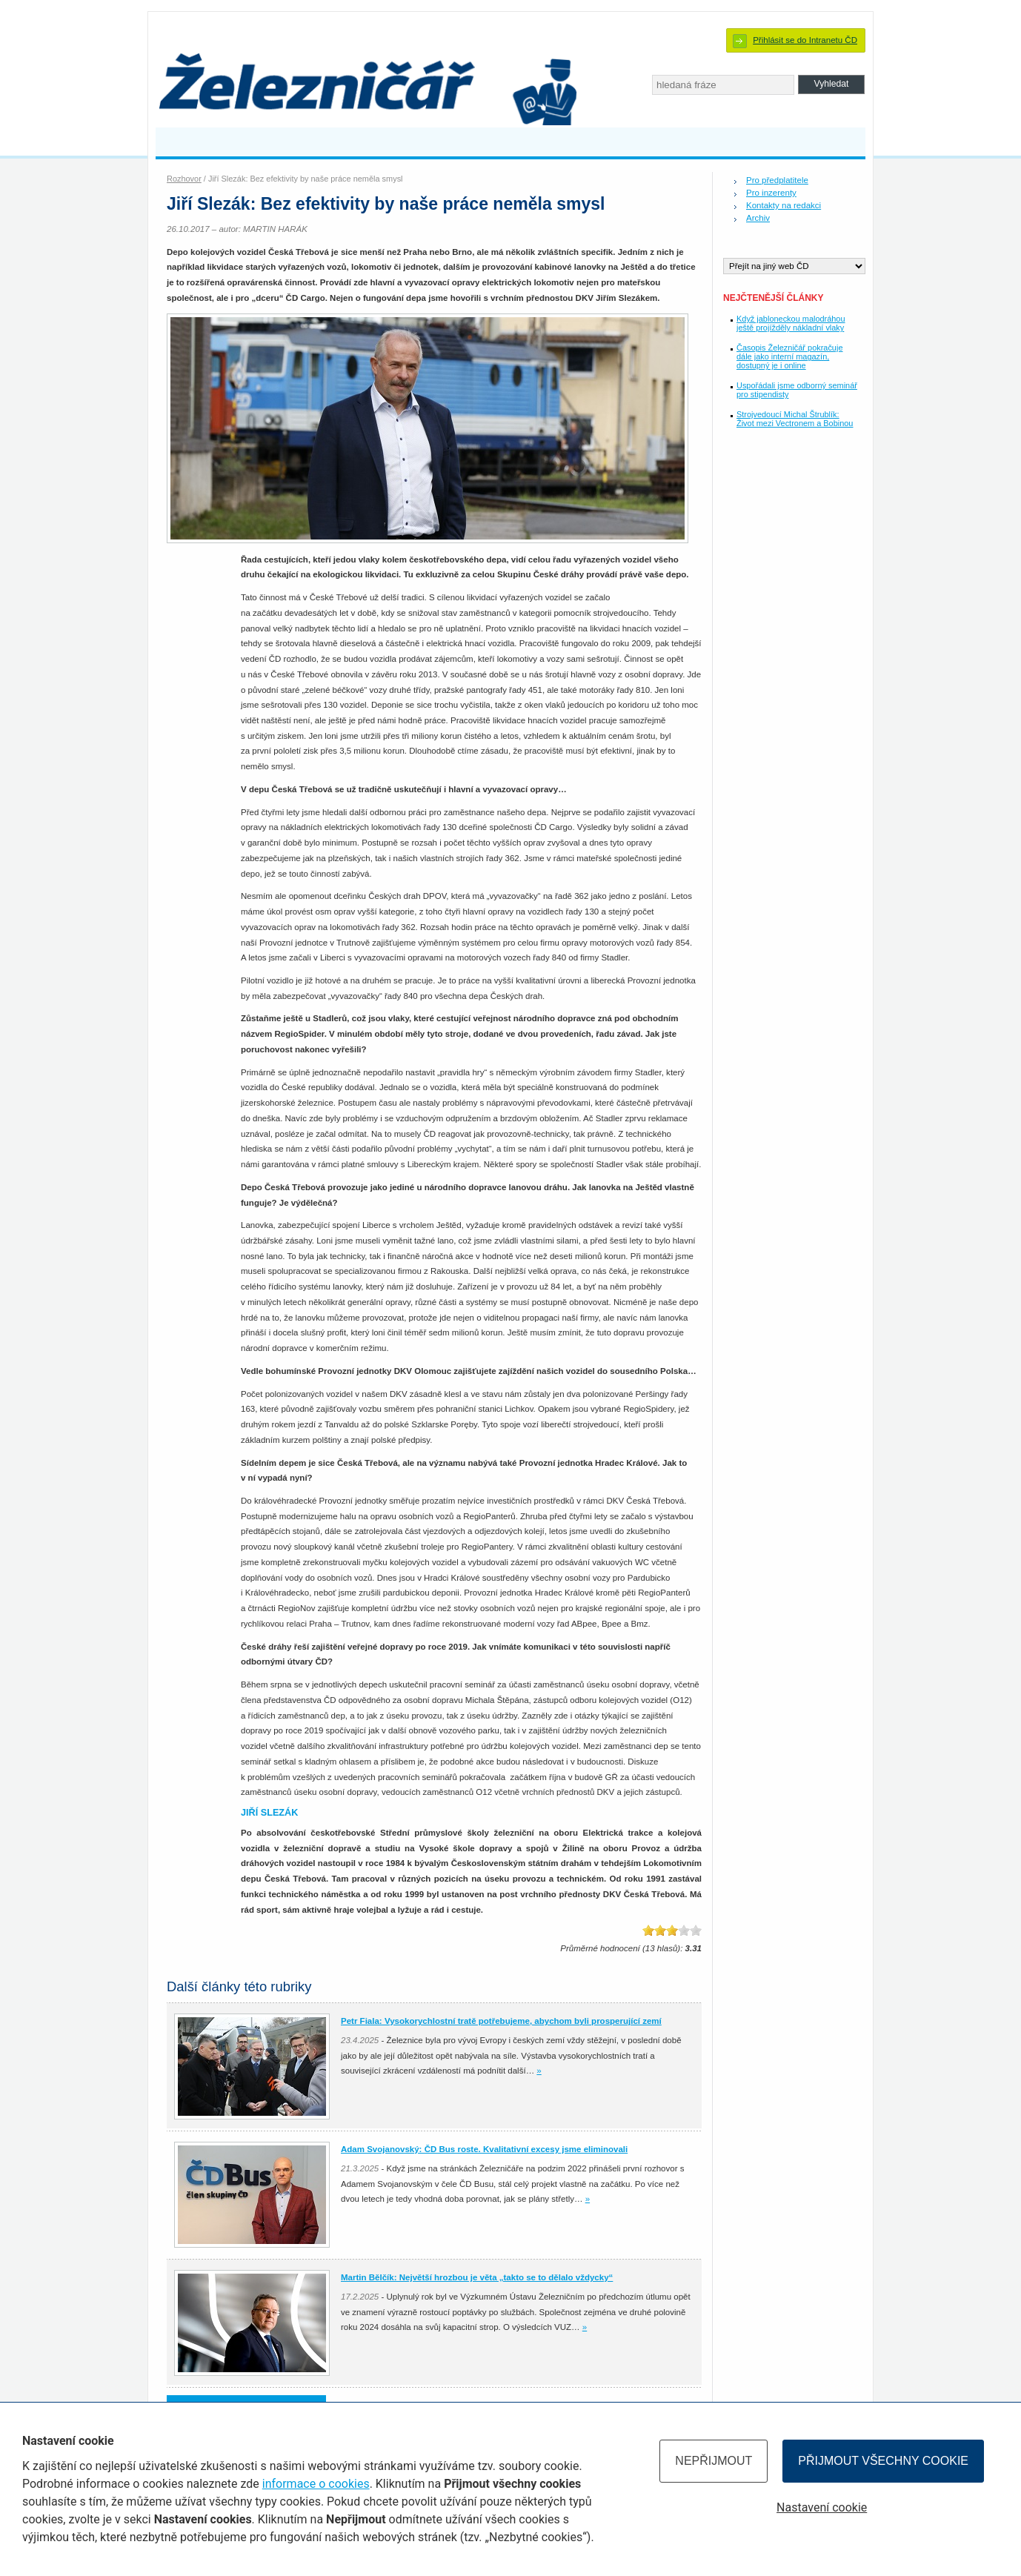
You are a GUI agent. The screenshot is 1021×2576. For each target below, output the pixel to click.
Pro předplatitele (777, 180)
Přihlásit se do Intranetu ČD (805, 40)
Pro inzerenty (771, 192)
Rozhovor (184, 178)
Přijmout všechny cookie (883, 2460)
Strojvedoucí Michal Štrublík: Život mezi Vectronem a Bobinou (794, 419)
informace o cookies (316, 2484)
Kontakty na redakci (783, 205)
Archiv (758, 217)
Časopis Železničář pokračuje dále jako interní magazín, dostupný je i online (789, 356)
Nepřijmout (713, 2460)
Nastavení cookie (821, 2507)
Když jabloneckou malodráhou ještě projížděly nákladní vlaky (790, 323)
